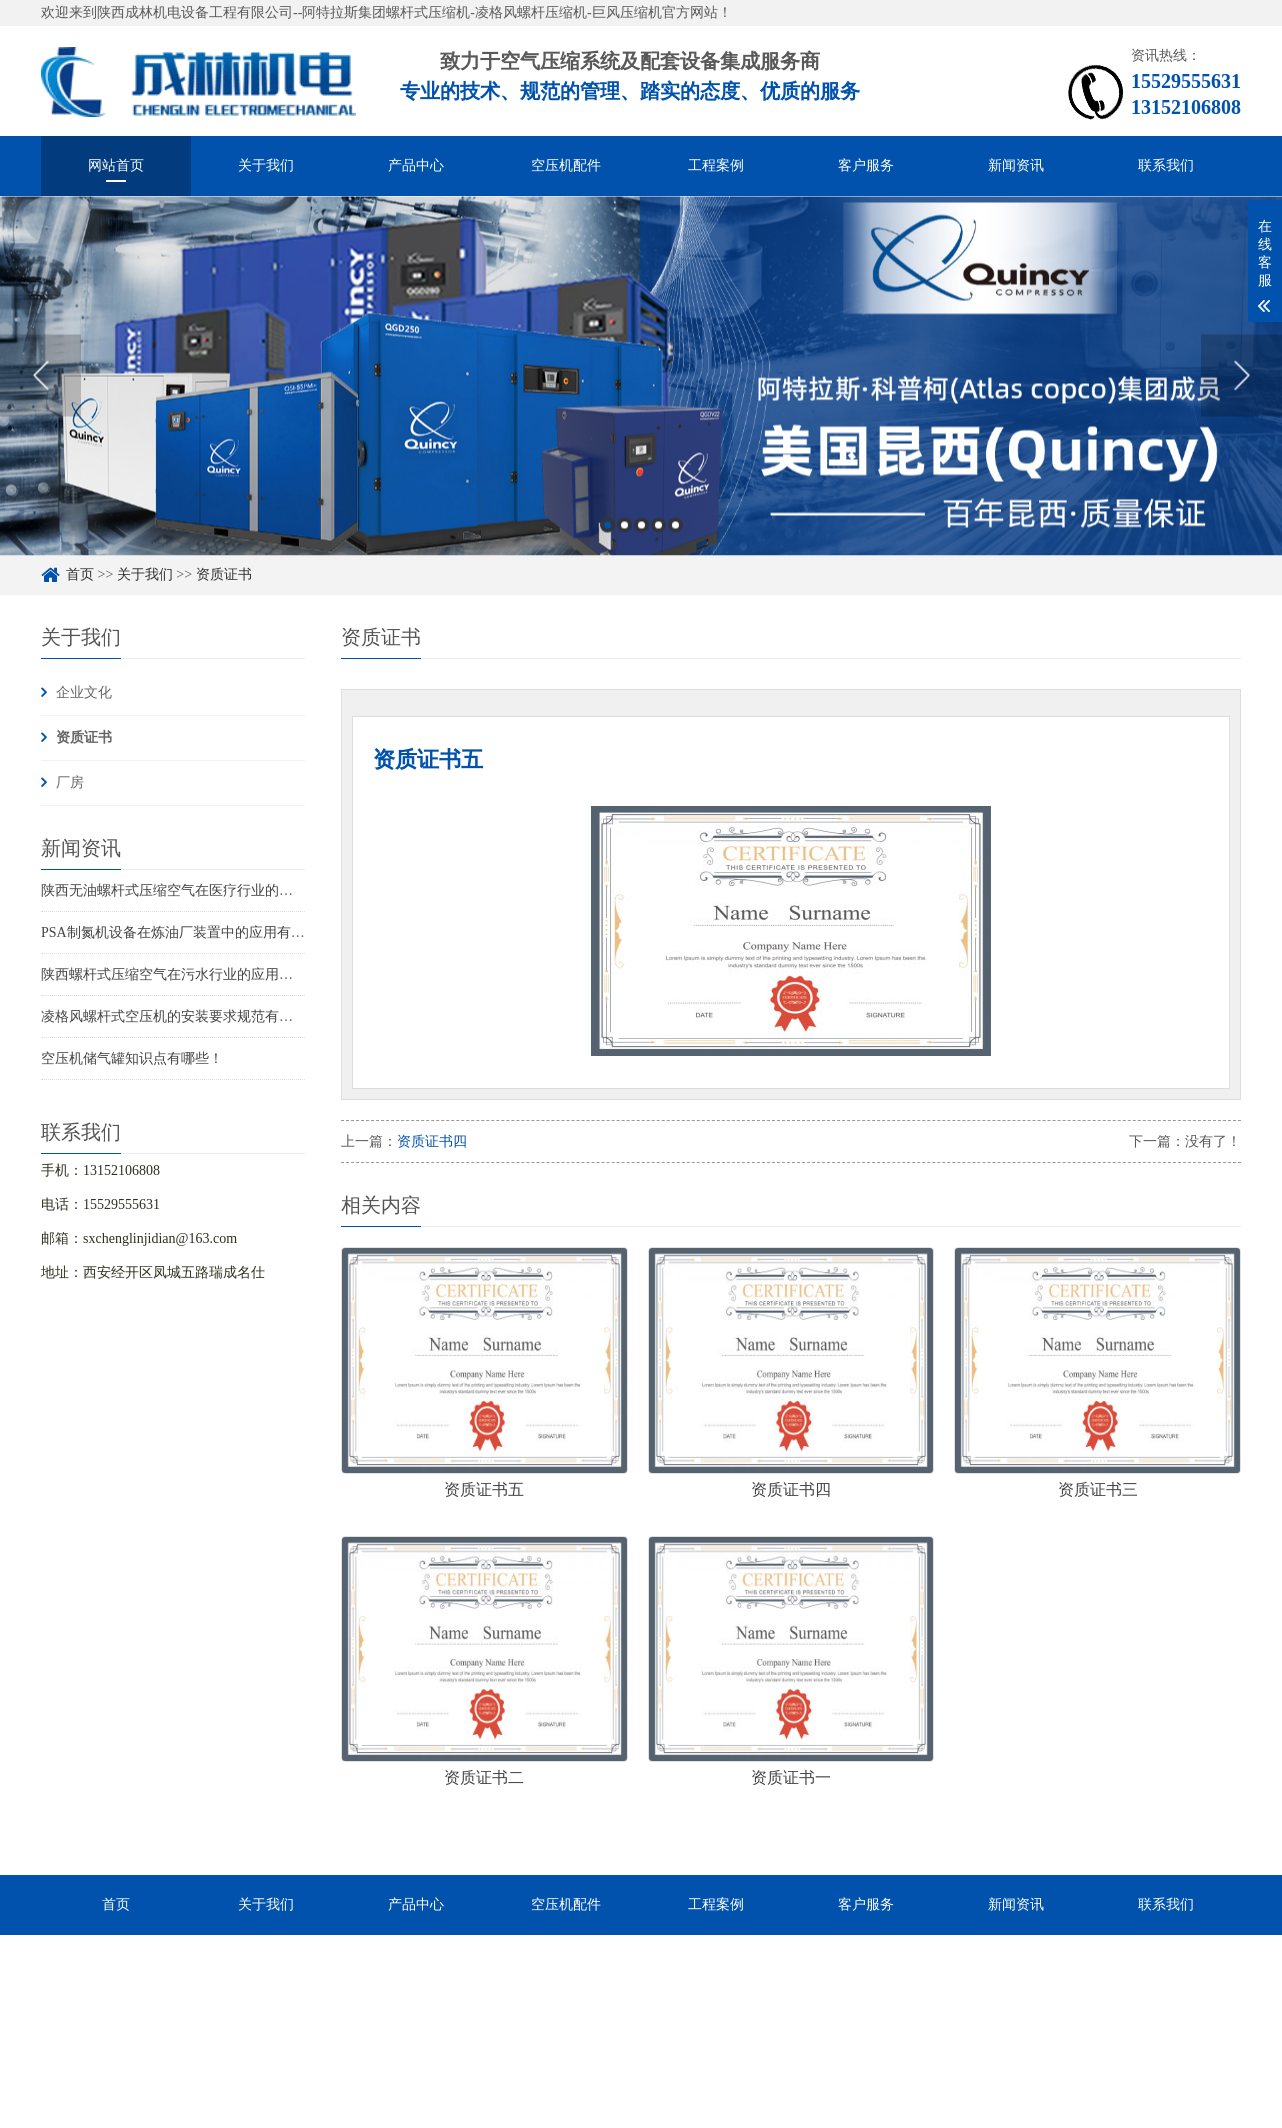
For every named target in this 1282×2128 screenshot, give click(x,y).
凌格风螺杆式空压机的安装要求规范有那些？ (181, 1016)
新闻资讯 (1016, 165)
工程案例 (716, 165)
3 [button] (641, 535)
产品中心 (416, 165)
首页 (80, 574)
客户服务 (866, 165)
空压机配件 (566, 165)
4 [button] (658, 535)
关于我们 (266, 165)
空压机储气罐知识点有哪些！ (132, 1058)
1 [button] (607, 535)
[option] (641, 385)
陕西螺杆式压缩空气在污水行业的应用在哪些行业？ (202, 974)
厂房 (70, 782)
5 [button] (675, 535)
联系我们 (1166, 165)
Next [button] (1241, 386)
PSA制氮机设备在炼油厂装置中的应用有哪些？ (187, 932)
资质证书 (224, 574)
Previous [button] (40, 386)
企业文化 (84, 692)
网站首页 (116, 165)
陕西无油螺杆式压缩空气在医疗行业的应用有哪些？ (202, 890)
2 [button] (624, 535)
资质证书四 (432, 1141)
